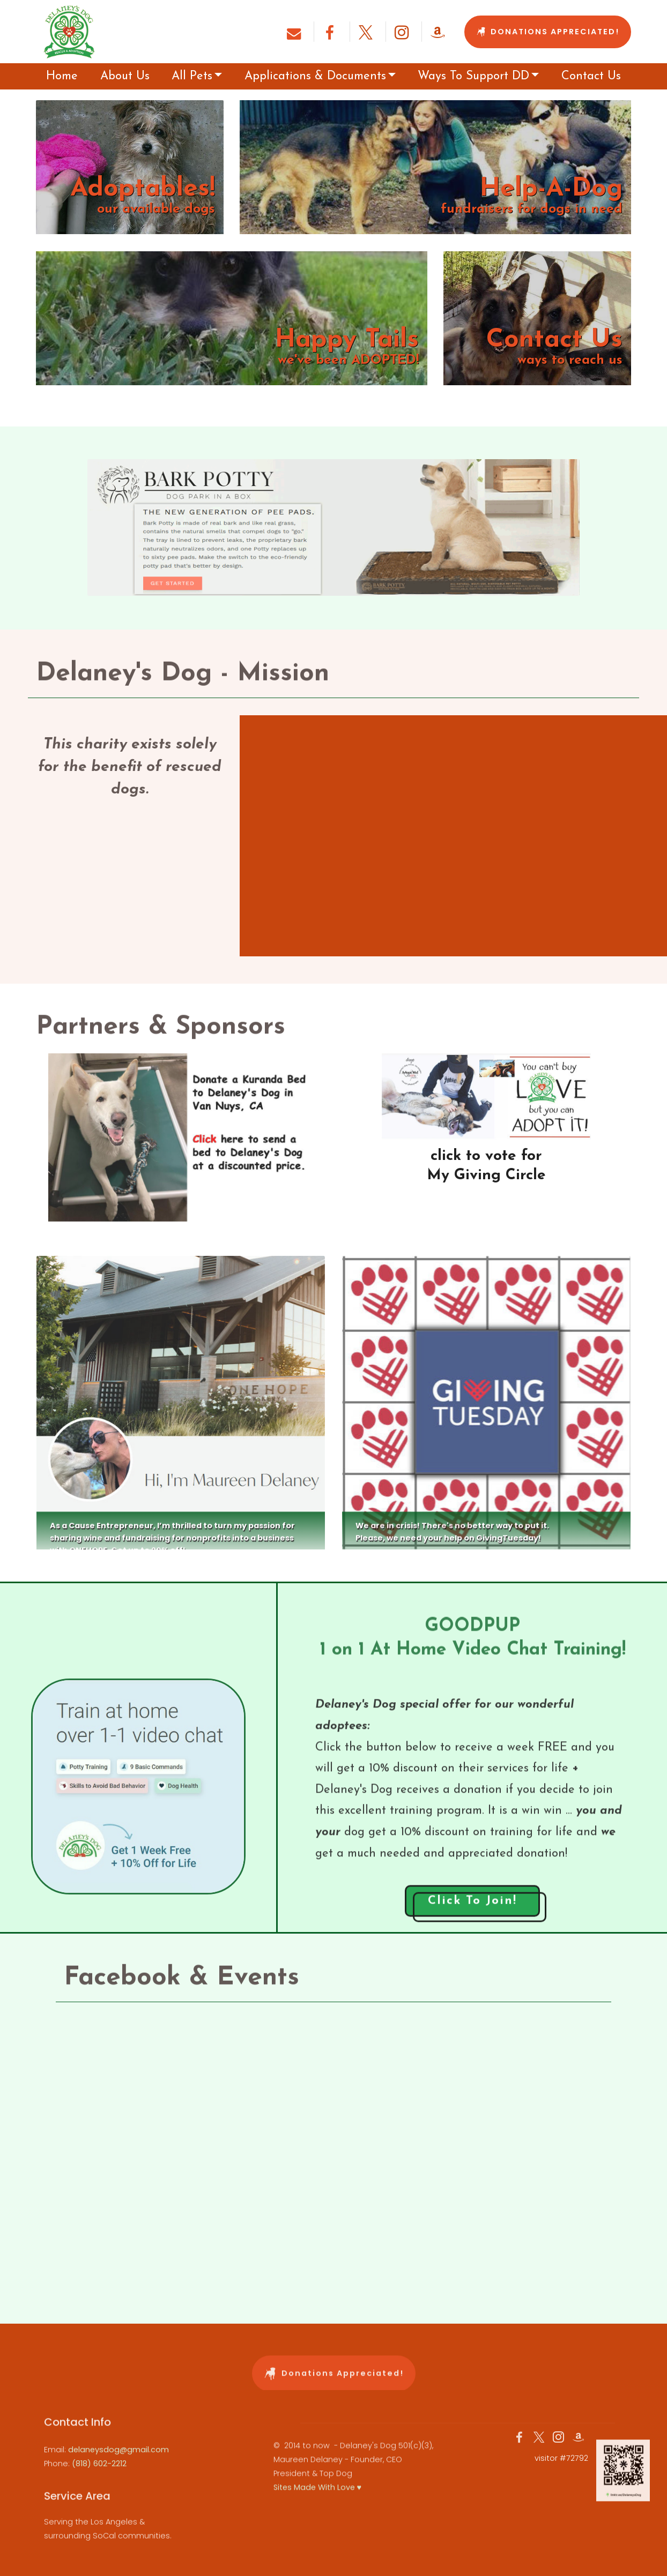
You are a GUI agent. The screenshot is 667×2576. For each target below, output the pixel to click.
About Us (125, 76)
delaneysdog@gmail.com (118, 2470)
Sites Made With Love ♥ (317, 2515)
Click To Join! (472, 1917)
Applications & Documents (315, 76)
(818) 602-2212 (99, 2484)
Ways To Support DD (473, 76)
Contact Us (591, 76)
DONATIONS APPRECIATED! (547, 31)
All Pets (192, 76)
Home (62, 76)
